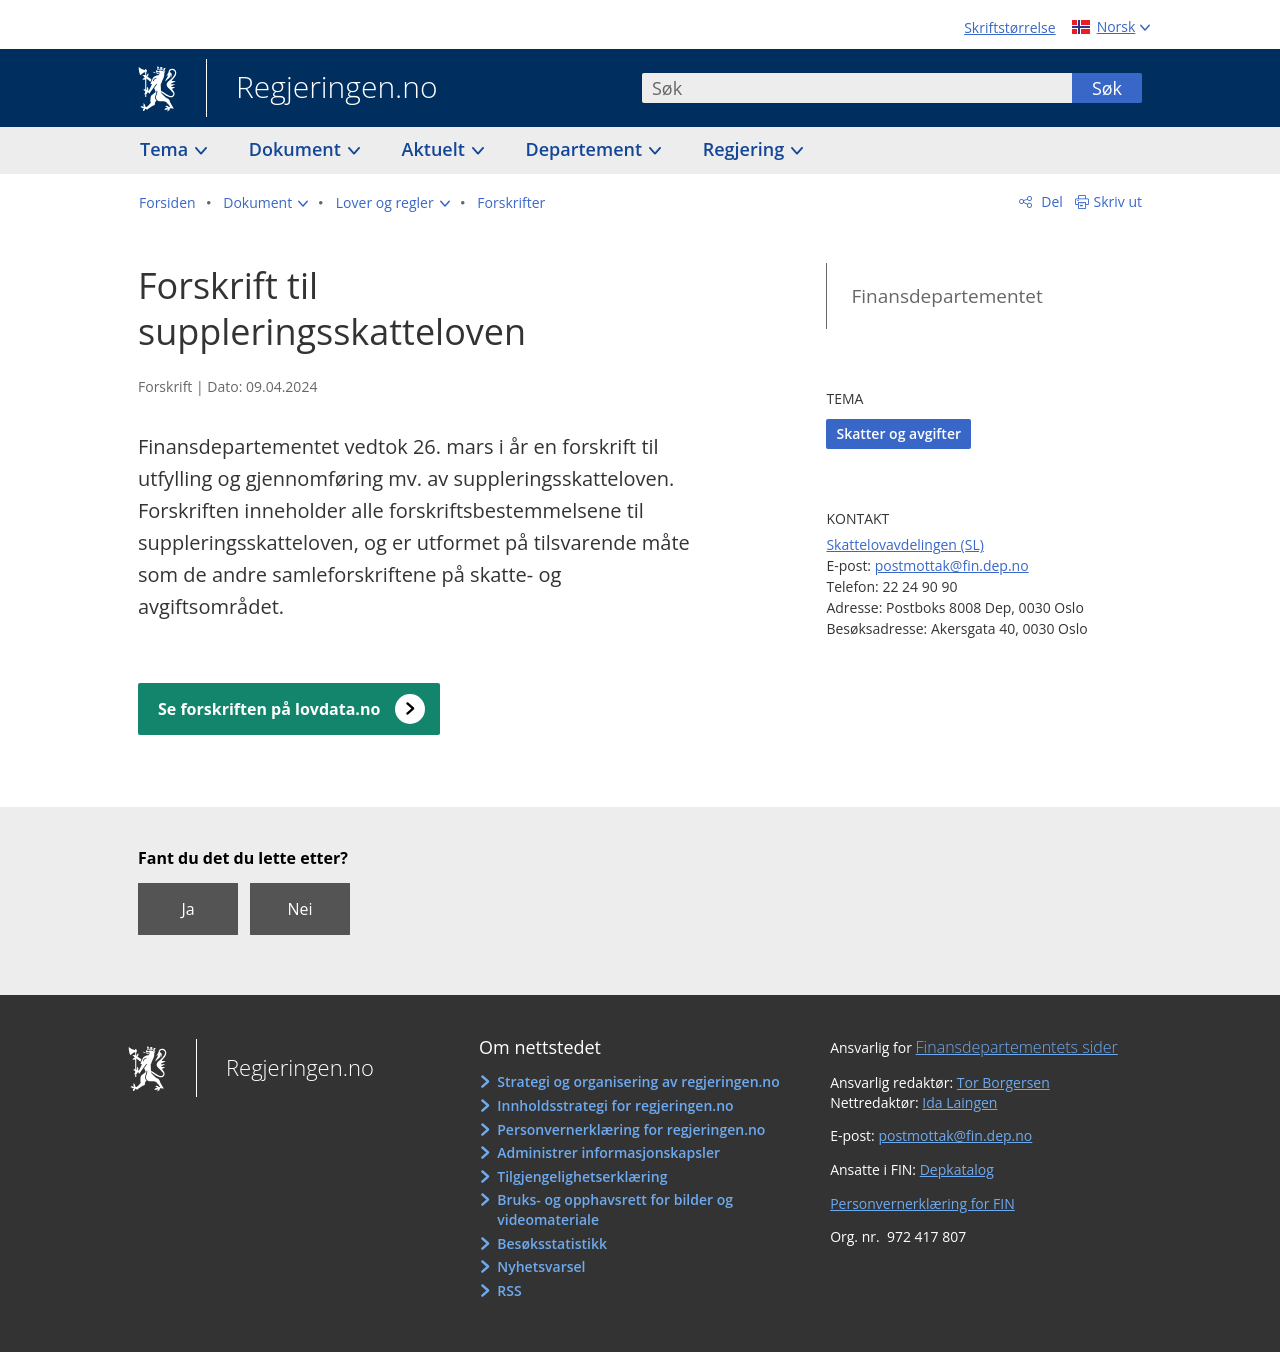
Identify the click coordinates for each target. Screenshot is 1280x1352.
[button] (265, 203)
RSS (509, 1290)
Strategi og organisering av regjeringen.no (638, 1081)
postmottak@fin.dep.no (952, 565)
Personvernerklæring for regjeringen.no (631, 1129)
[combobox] (857, 88)
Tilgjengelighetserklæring (582, 1176)
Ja (187, 909)
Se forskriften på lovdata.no (269, 709)
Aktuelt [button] (436, 149)
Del (1050, 201)
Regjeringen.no (322, 89)
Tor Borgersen (1003, 1082)
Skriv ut (1118, 201)
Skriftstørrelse (1009, 27)
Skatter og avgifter (898, 433)
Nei (299, 909)
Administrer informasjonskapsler (608, 1152)
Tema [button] (166, 149)
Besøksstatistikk (552, 1243)
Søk (1107, 88)
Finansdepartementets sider (1017, 1047)
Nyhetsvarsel (541, 1266)
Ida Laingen (959, 1102)
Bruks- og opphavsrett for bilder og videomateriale (615, 1209)
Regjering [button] (746, 149)
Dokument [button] (297, 149)
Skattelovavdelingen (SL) (904, 544)
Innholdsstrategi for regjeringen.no (615, 1105)
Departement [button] (586, 149)
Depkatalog (957, 1169)
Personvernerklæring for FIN (922, 1203)
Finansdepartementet (946, 296)
